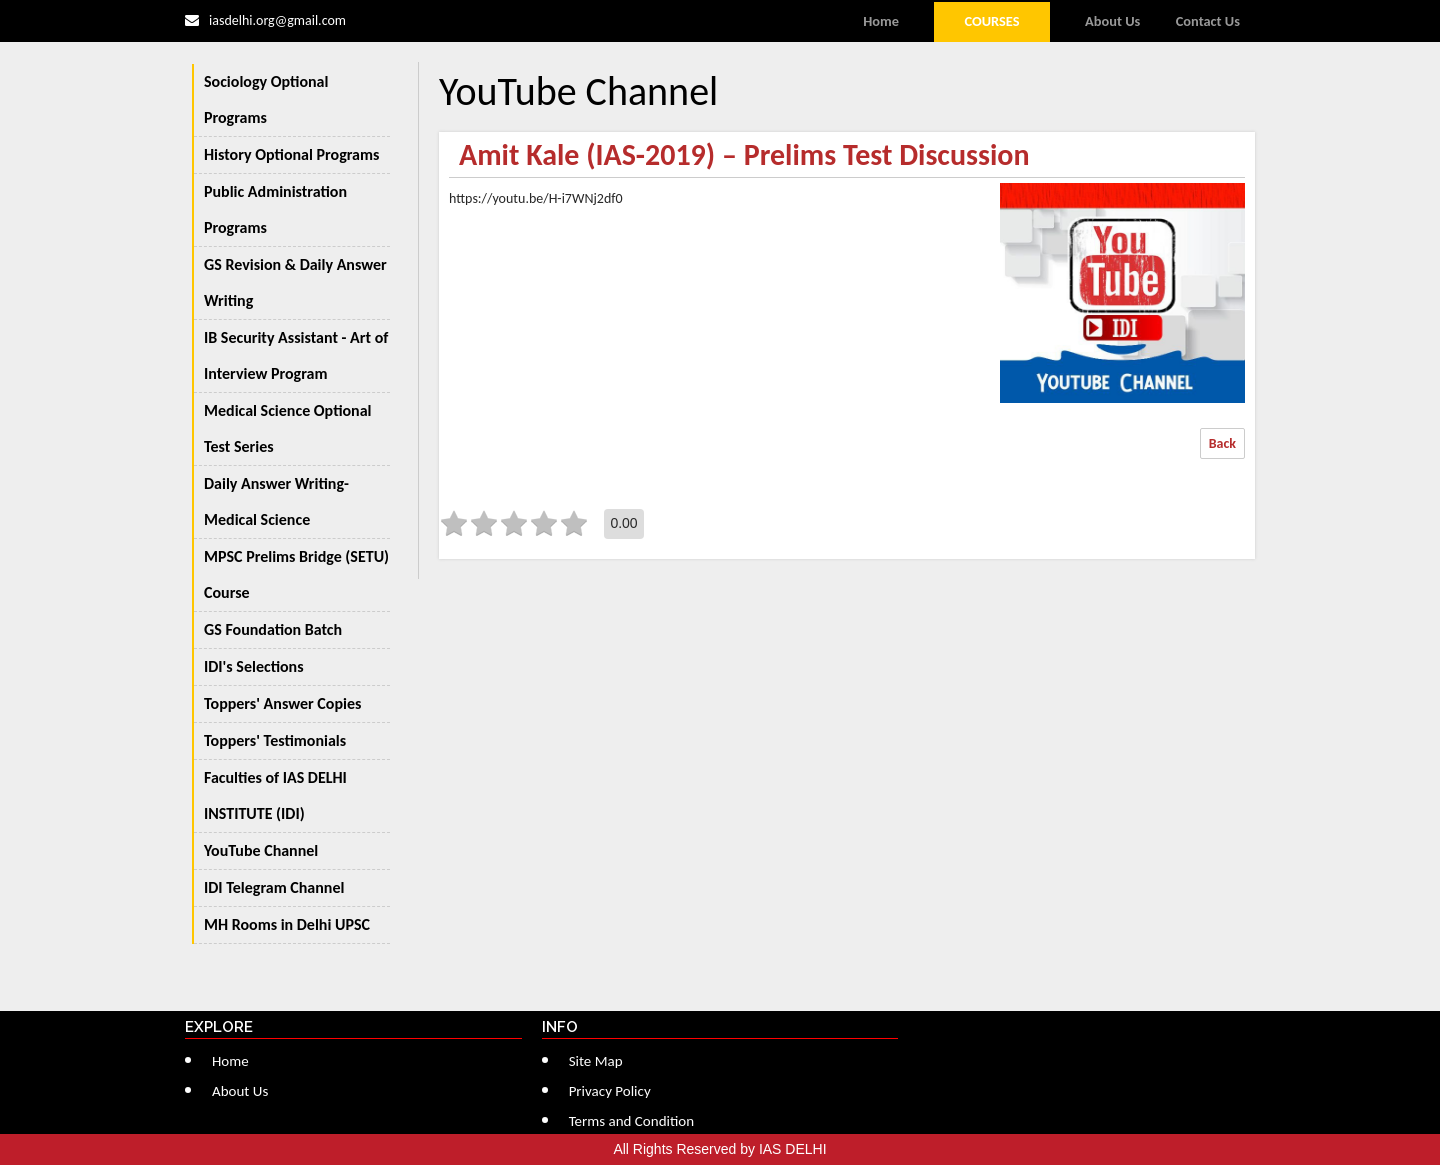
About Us (1112, 21)
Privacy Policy (610, 1091)
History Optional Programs (291, 154)
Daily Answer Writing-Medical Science (276, 501)
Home (881, 21)
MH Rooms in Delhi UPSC (287, 924)
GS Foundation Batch (273, 629)
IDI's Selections (254, 666)
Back (1222, 443)
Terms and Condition (632, 1121)
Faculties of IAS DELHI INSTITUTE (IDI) (275, 795)
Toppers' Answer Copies (282, 703)
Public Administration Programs (275, 209)
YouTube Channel (261, 850)
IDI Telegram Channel (274, 887)
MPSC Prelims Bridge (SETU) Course (296, 574)
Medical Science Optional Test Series (288, 428)
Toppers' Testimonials (275, 740)
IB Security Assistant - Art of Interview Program (296, 355)
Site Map (596, 1061)
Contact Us (1208, 21)
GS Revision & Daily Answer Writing (295, 282)
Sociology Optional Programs (266, 99)
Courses (991, 21)
